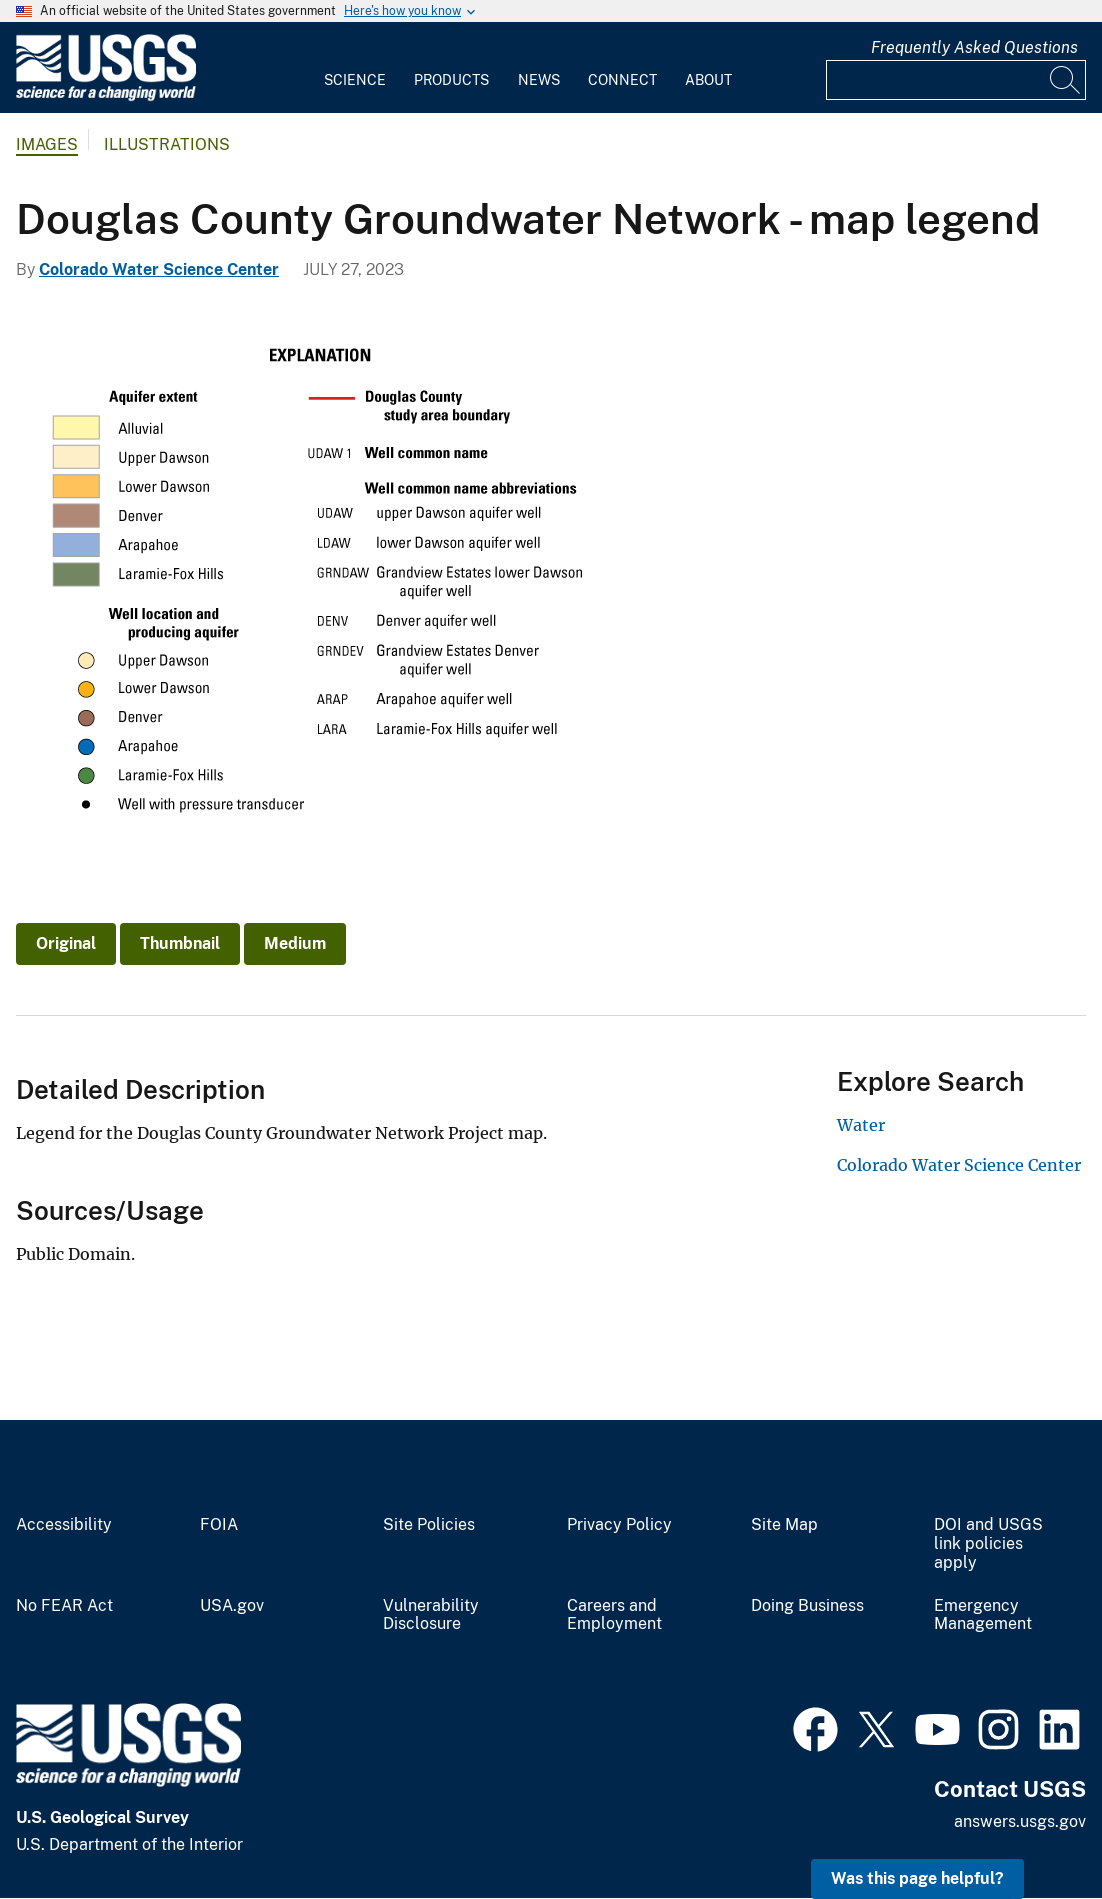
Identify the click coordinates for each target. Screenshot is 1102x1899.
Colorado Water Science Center (159, 269)
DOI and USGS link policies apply (988, 1544)
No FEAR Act (64, 1606)
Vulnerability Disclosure (431, 1615)
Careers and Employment (614, 1615)
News (539, 80)
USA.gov (232, 1606)
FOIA (219, 1525)
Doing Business (807, 1606)
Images (47, 144)
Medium (295, 943)
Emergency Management (983, 1615)
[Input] (956, 80)
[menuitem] (355, 68)
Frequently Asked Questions (974, 47)
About (708, 80)
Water (861, 1125)
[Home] (106, 96)
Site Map (784, 1525)
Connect (622, 80)
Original (66, 943)
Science (355, 80)
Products (451, 80)
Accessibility (64, 1525)
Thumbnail (180, 943)
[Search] (1066, 80)
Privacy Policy (619, 1525)
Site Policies (429, 1525)
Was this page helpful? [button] (917, 1878)
